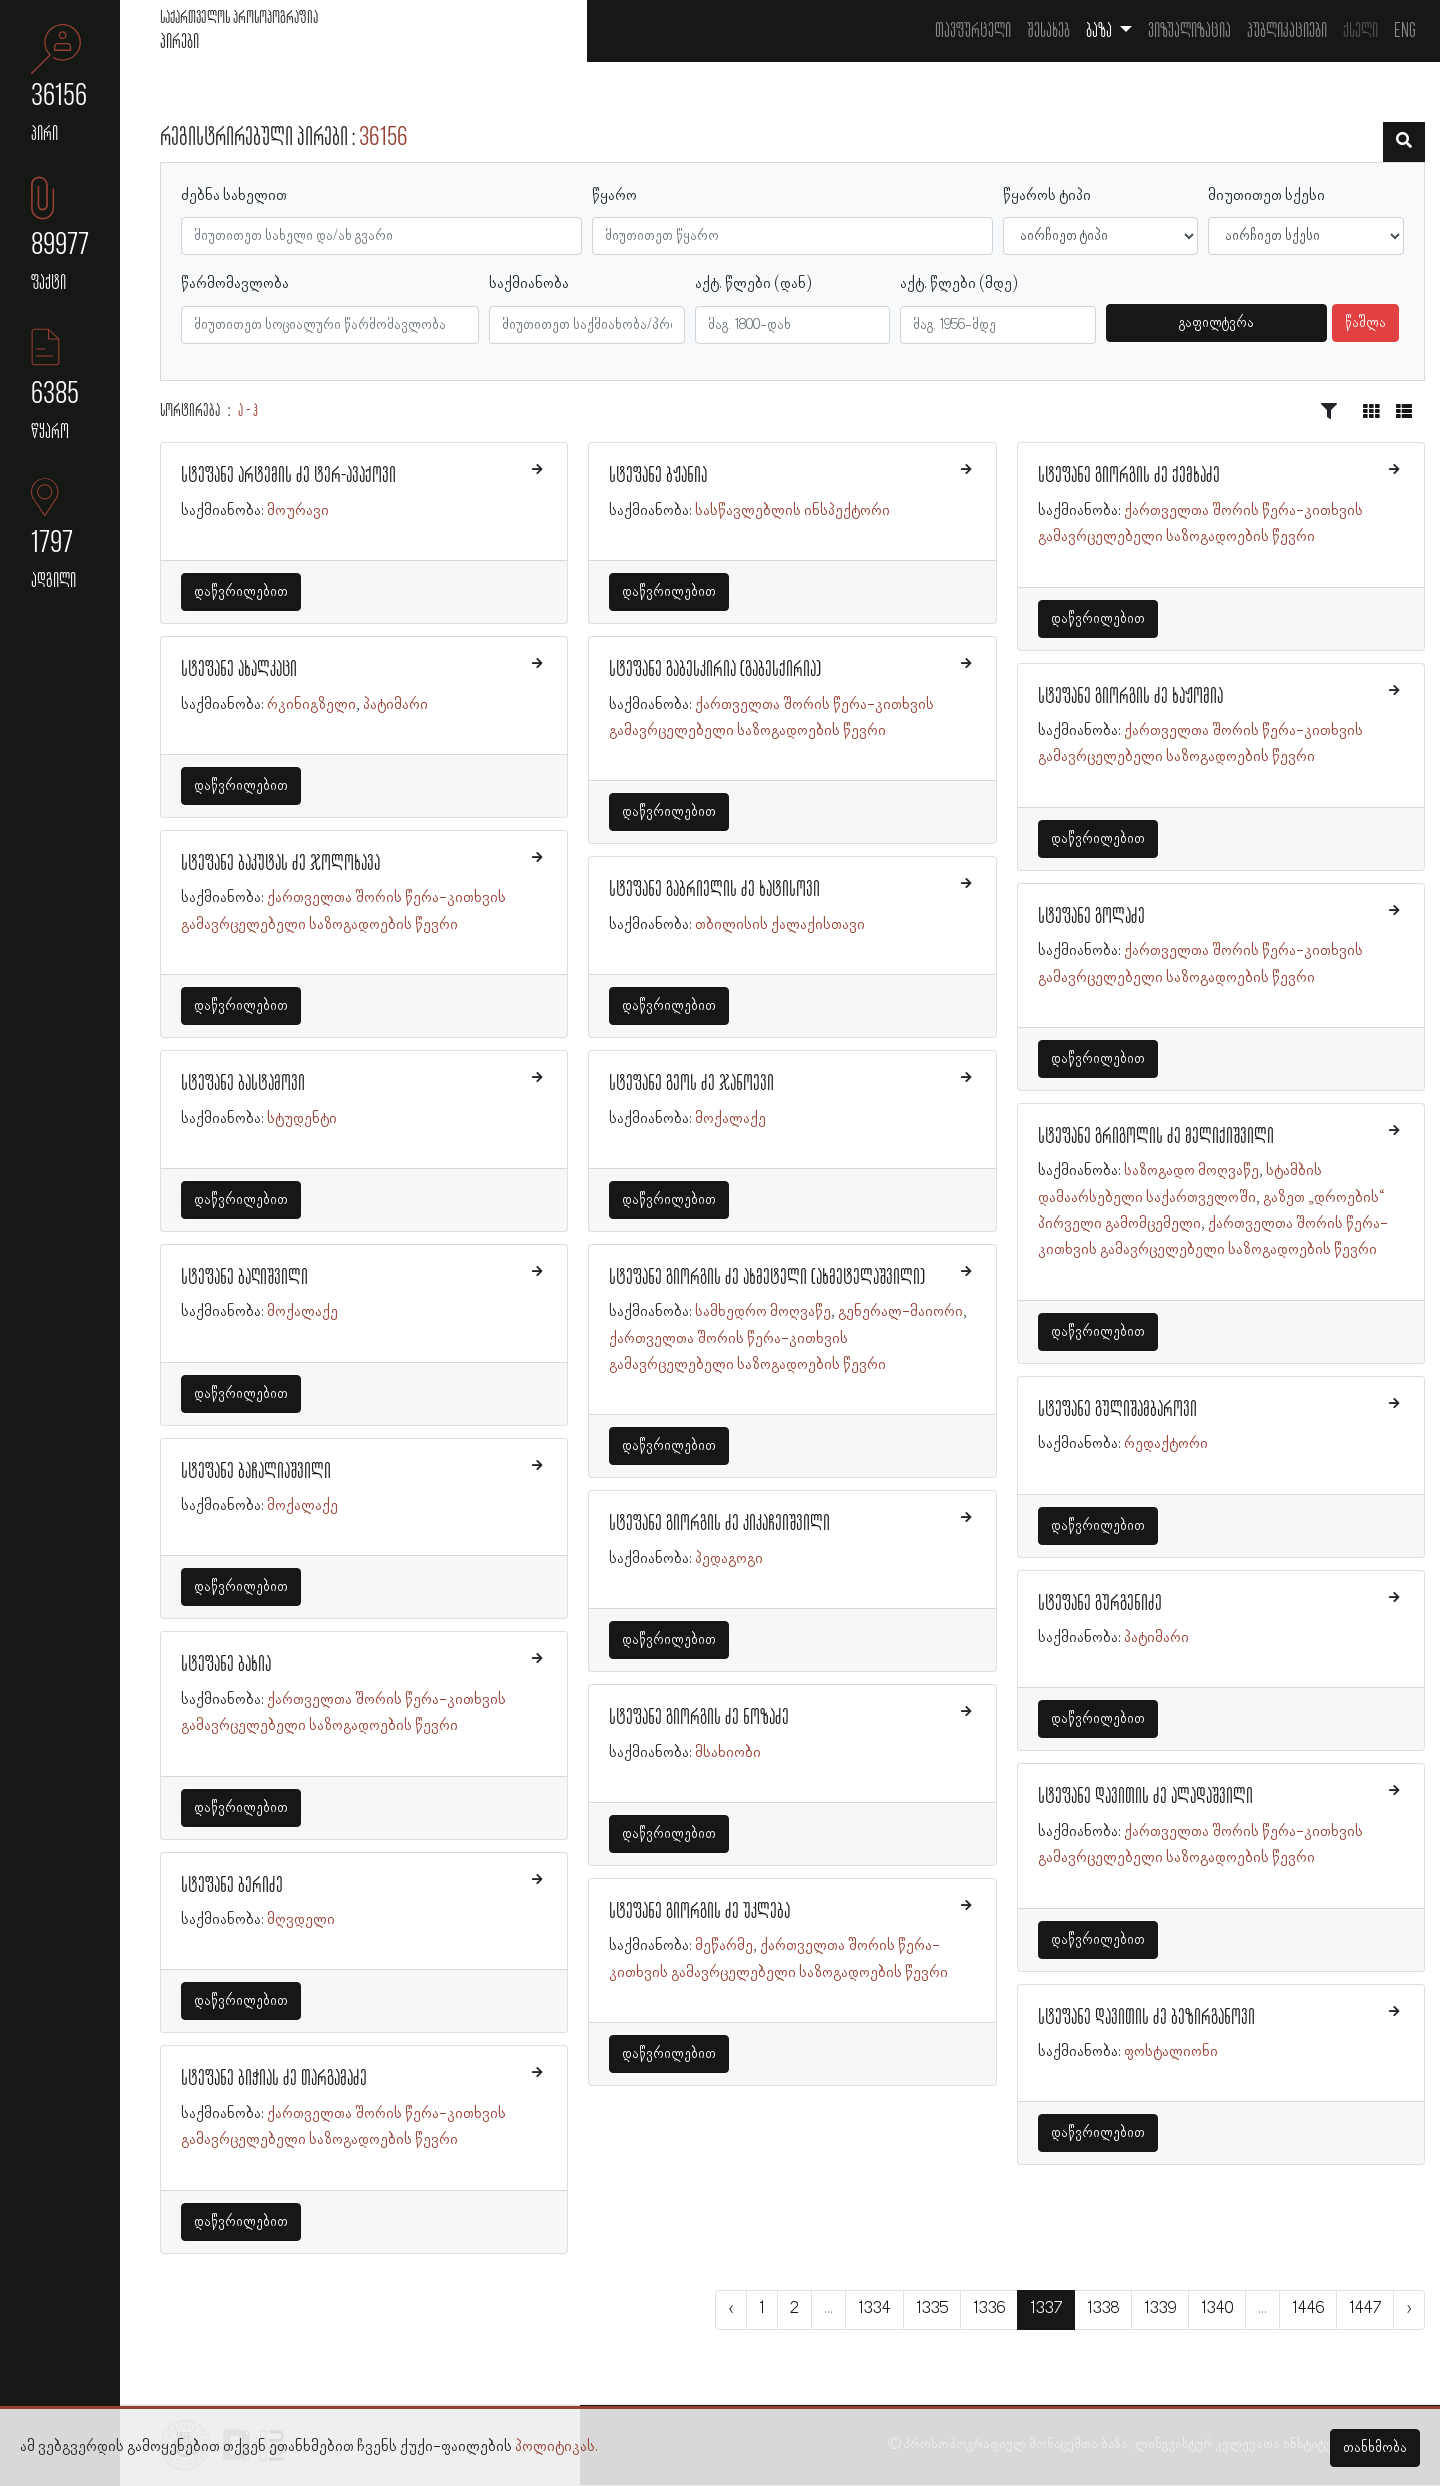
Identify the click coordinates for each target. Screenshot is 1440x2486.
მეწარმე (724, 1946)
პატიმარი (395, 705)
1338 (1103, 2309)
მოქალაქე (302, 1312)
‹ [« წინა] (731, 2309)
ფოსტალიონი (1171, 2052)
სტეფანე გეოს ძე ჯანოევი (691, 1084)
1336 (989, 2309)
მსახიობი (728, 1753)
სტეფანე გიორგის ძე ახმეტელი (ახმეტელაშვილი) (767, 1278)
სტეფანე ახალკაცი (239, 670)
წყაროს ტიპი (1047, 196)
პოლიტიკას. (556, 2447)
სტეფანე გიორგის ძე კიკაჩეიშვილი (719, 1524)
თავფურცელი (973, 31)
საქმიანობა (529, 284)
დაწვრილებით (241, 592)
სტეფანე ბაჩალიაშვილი (256, 1472)
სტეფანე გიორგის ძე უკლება (699, 1912)
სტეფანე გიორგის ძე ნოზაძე (699, 1718)
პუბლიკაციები (1287, 31)
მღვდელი (301, 1920)
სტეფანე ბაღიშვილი (244, 1278)
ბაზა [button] (1100, 31)
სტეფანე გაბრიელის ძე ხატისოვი (714, 890)
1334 (874, 2309)
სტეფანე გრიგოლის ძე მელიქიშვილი (1156, 1137)
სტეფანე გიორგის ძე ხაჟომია (1130, 697)
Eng (1405, 31)
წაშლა (1365, 323)
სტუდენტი (302, 1119)
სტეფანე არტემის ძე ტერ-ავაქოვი (288, 476)
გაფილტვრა (1216, 323)
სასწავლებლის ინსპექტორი (792, 511)
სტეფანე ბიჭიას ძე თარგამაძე (274, 2079)
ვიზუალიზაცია (1189, 31)
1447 (1365, 2309)
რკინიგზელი (311, 705)
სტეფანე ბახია (226, 1665)
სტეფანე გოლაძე (1091, 917)
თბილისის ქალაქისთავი (780, 925)
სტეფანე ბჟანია (658, 476)
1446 (1308, 2309)
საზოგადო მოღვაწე (1191, 1171)
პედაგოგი (729, 1559)
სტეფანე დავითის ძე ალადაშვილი (1145, 1797)
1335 (932, 2309)
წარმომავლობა (235, 284)
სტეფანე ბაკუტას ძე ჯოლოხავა (280, 864)
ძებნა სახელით (234, 196)
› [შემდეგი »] (1409, 2309)
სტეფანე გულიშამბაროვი (1117, 1410)
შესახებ (1048, 31)
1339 (1160, 2309)
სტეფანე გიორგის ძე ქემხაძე (1129, 476)
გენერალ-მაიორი (900, 1312)
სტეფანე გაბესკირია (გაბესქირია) (715, 670)
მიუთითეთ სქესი (1266, 196)
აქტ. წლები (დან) (753, 284)
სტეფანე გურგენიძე (1100, 1604)
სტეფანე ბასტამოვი (243, 1084)
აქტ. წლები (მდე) (959, 284)
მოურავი (298, 511)
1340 (1217, 2309)
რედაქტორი (1166, 1444)
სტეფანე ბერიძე (232, 1886)
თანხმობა (1375, 2448)
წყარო (614, 196)
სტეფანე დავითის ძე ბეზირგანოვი (1146, 2018)
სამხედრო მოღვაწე (763, 1312)
